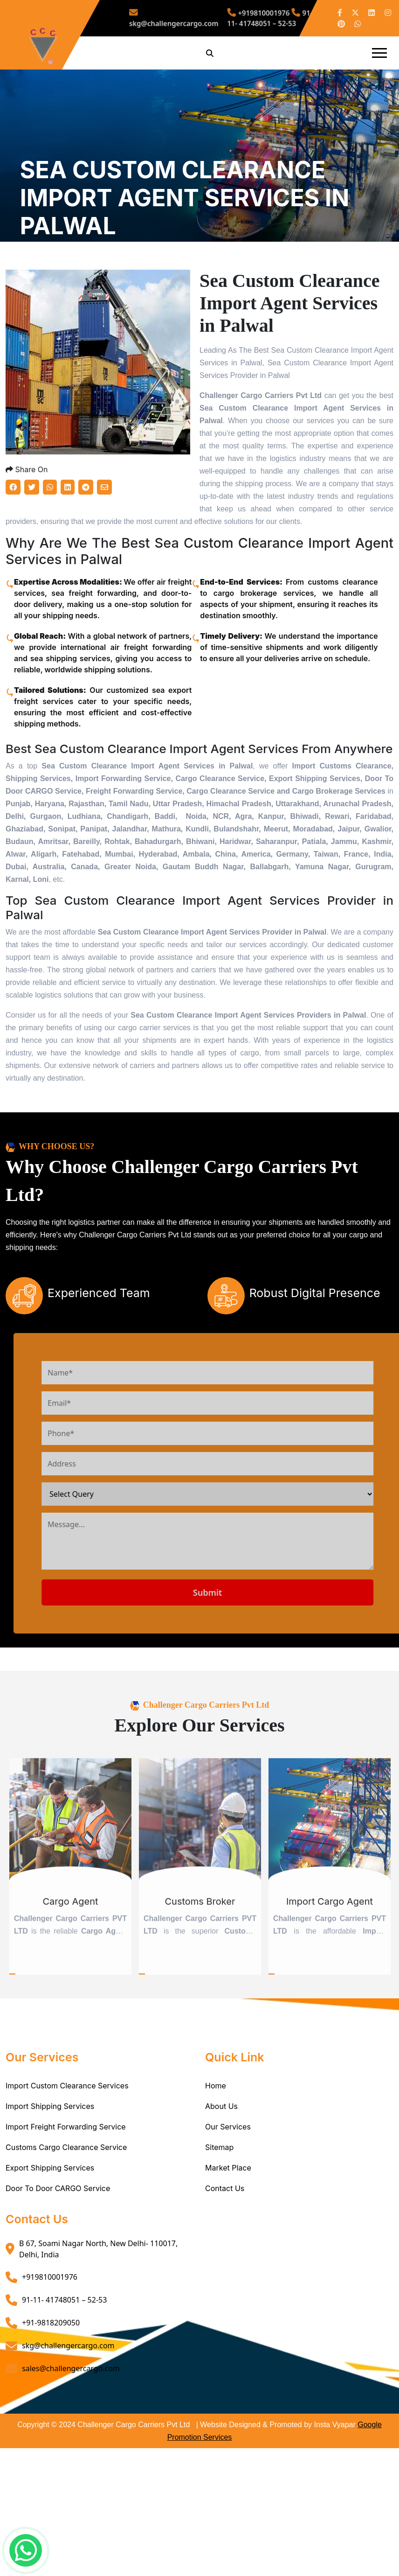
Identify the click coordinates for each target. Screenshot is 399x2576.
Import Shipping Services (50, 2167)
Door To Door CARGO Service (58, 2249)
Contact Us (224, 2249)
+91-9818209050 (51, 2384)
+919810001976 (246, 15)
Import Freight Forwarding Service (66, 2187)
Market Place (228, 2229)
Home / (33, 279)
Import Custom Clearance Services (67, 2146)
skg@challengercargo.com (191, 18)
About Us (221, 2167)
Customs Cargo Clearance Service (66, 2208)
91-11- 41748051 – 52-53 (254, 18)
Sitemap (219, 2208)
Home (215, 2146)
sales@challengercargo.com (71, 2429)
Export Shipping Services (50, 2229)
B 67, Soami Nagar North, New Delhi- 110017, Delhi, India (98, 2310)
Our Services (228, 2187)
